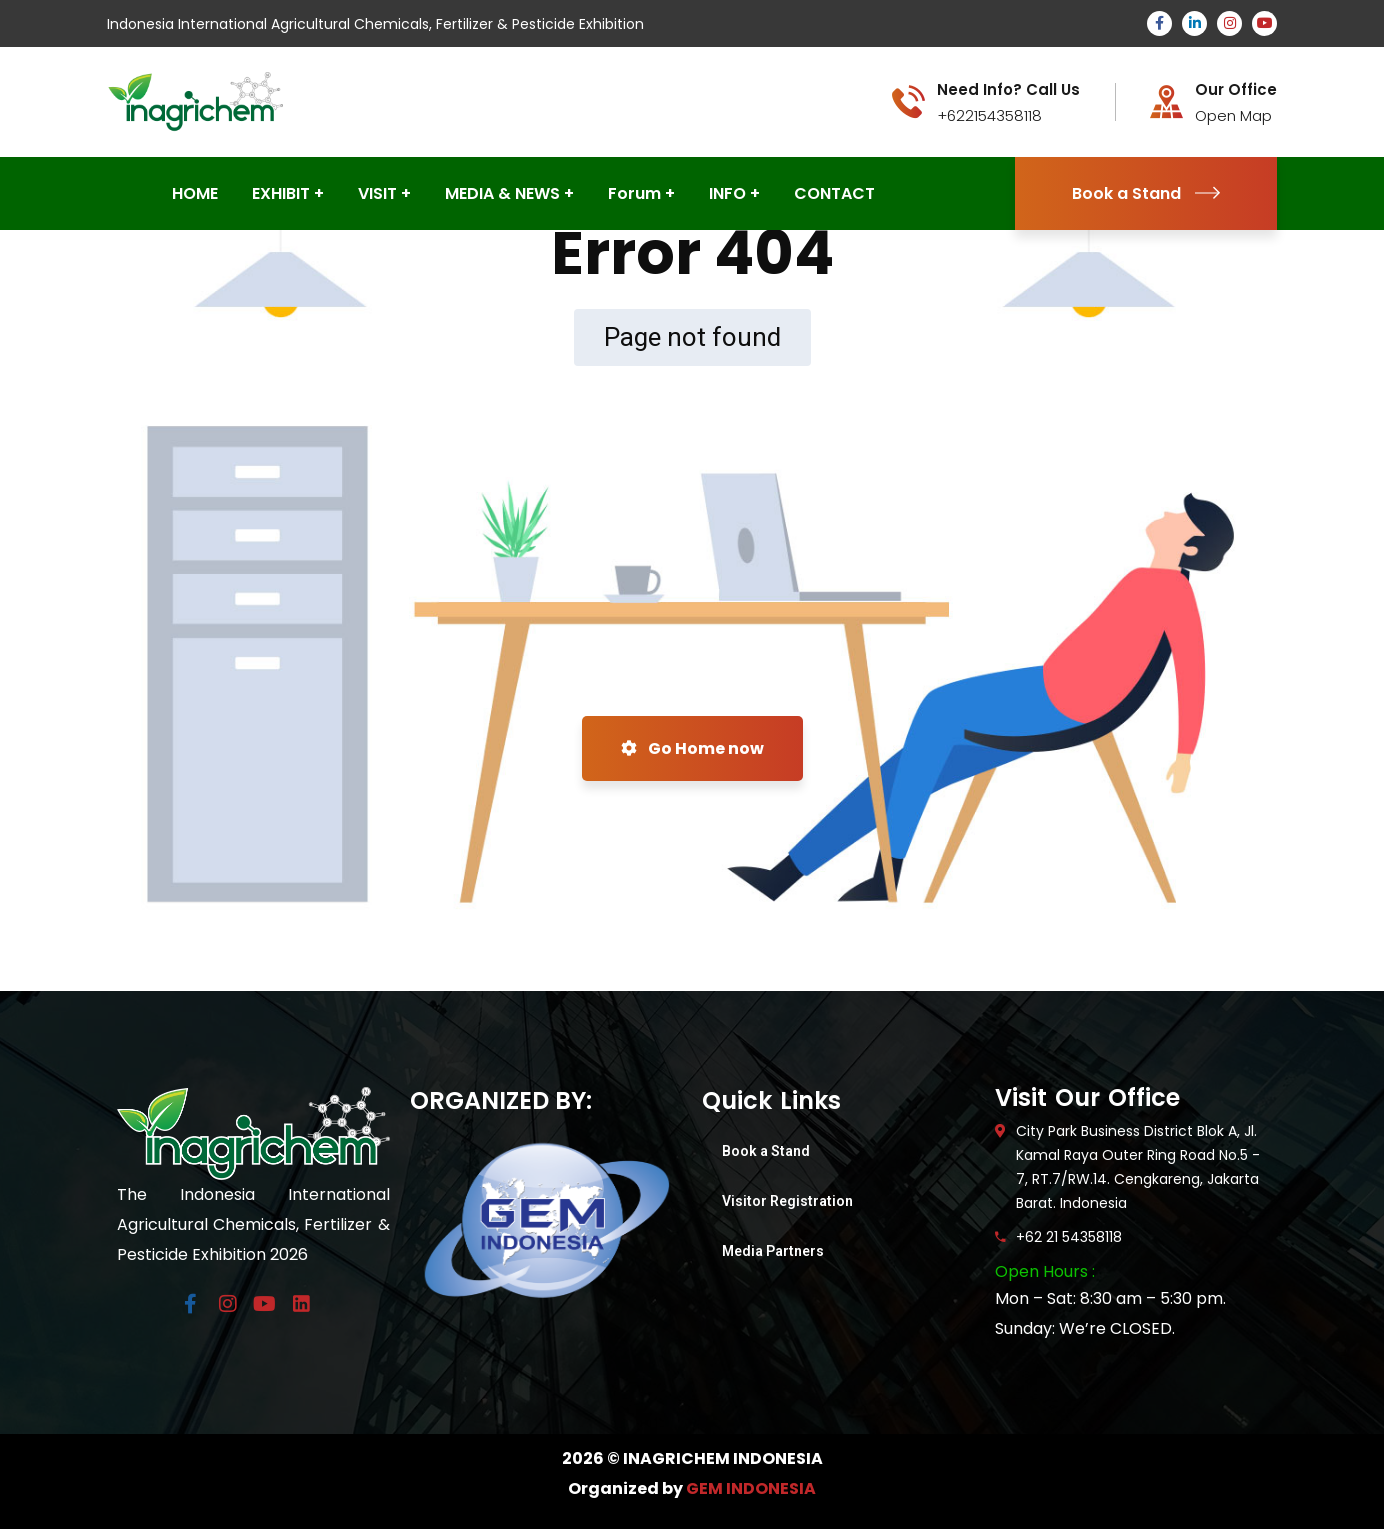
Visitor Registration (787, 1201)
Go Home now (692, 748)
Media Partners (773, 1251)
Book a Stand (1146, 193)
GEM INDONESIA (751, 1488)
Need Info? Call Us (1008, 90)
